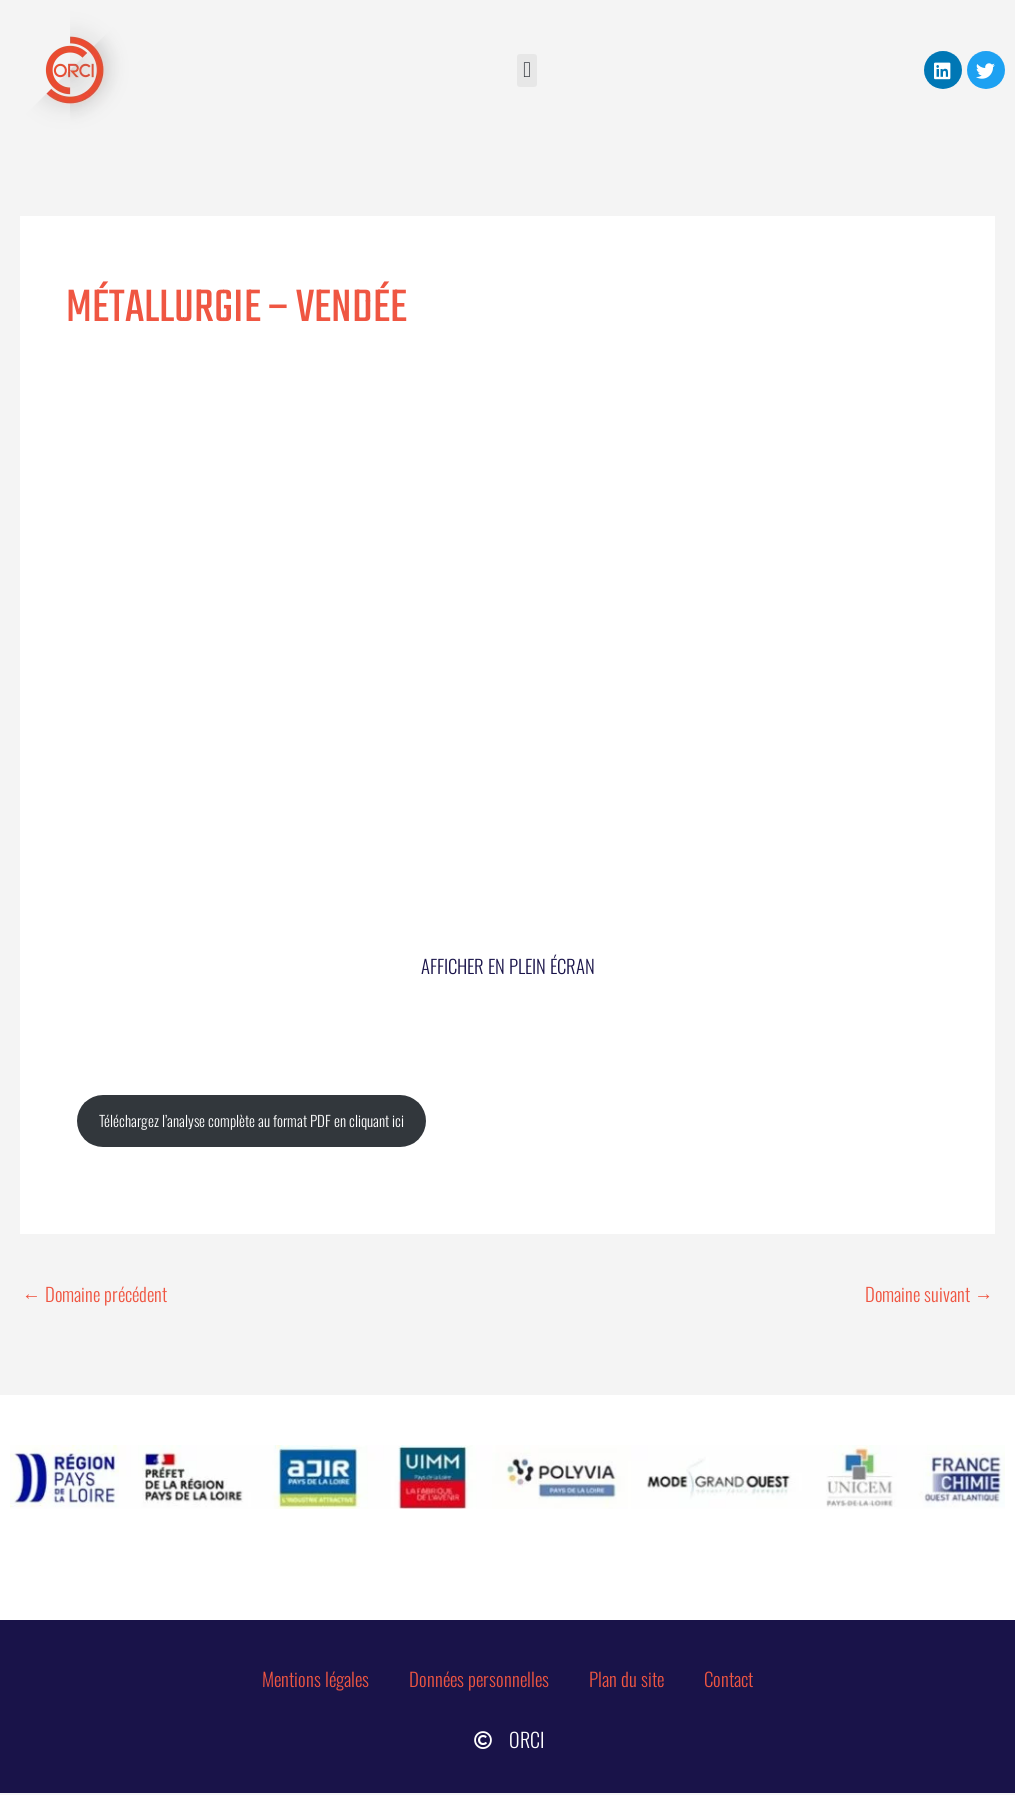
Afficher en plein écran (508, 966)
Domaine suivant (928, 1294)
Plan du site (631, 1680)
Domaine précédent (97, 1294)
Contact (733, 1680)
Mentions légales (313, 1680)
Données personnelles (480, 1680)
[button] (526, 70)
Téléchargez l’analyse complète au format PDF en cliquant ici (253, 1122)
